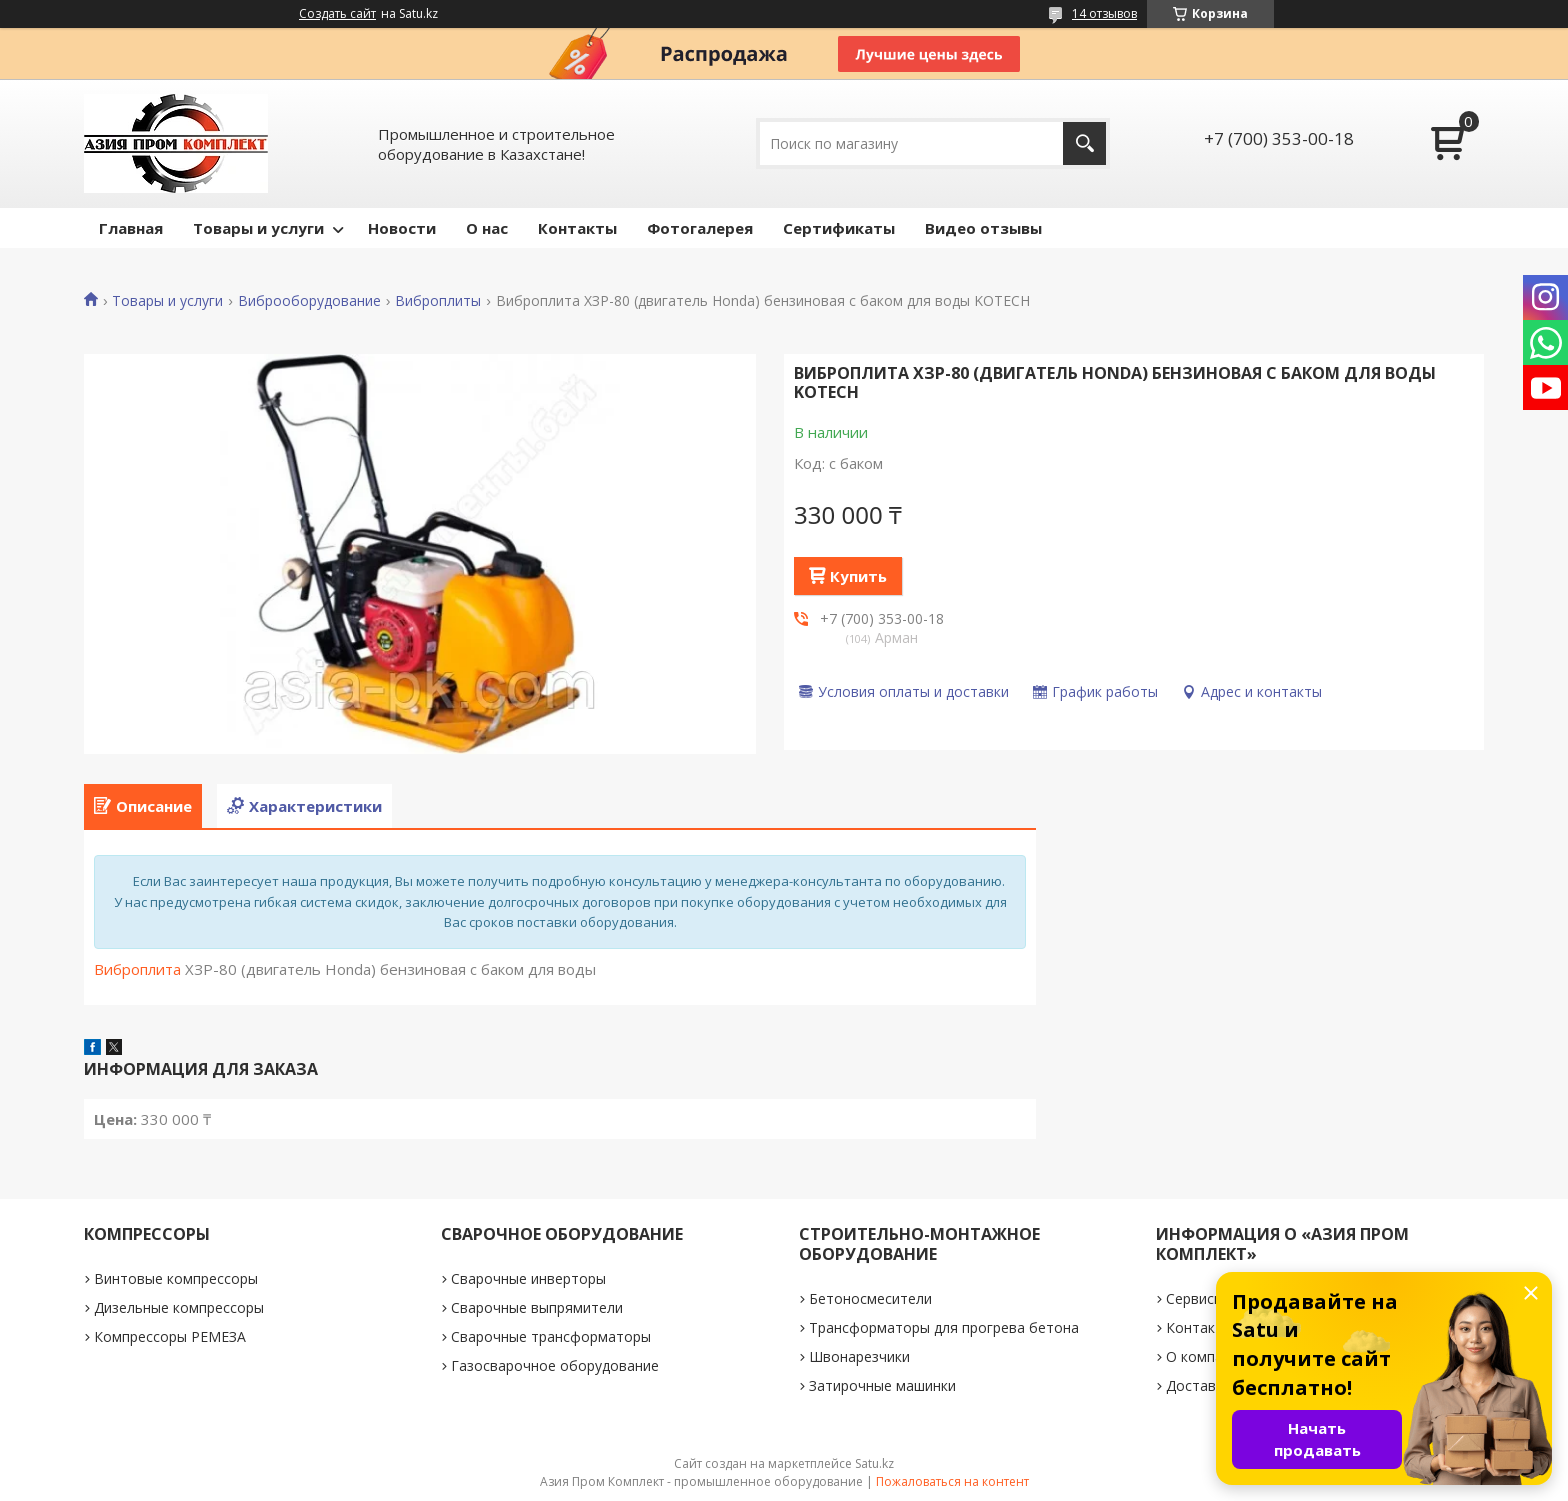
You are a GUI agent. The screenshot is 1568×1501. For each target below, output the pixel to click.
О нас (487, 228)
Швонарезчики (859, 1356)
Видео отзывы (983, 228)
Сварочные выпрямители (537, 1307)
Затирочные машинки (882, 1385)
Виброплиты (438, 301)
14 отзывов (1104, 13)
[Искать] (1084, 143)
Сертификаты (839, 228)
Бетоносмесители (870, 1298)
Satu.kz (874, 1463)
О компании (1206, 1356)
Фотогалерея (700, 228)
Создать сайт (337, 14)
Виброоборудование (309, 301)
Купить (858, 576)
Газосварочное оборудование (555, 1365)
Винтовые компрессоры (176, 1278)
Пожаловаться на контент (952, 1481)
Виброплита (137, 969)
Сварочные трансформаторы (551, 1336)
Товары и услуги (258, 228)
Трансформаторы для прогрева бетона (944, 1327)
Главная (131, 228)
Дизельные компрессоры (179, 1307)
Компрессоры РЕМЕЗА (170, 1336)
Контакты (577, 228)
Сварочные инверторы (528, 1278)
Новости (402, 228)
